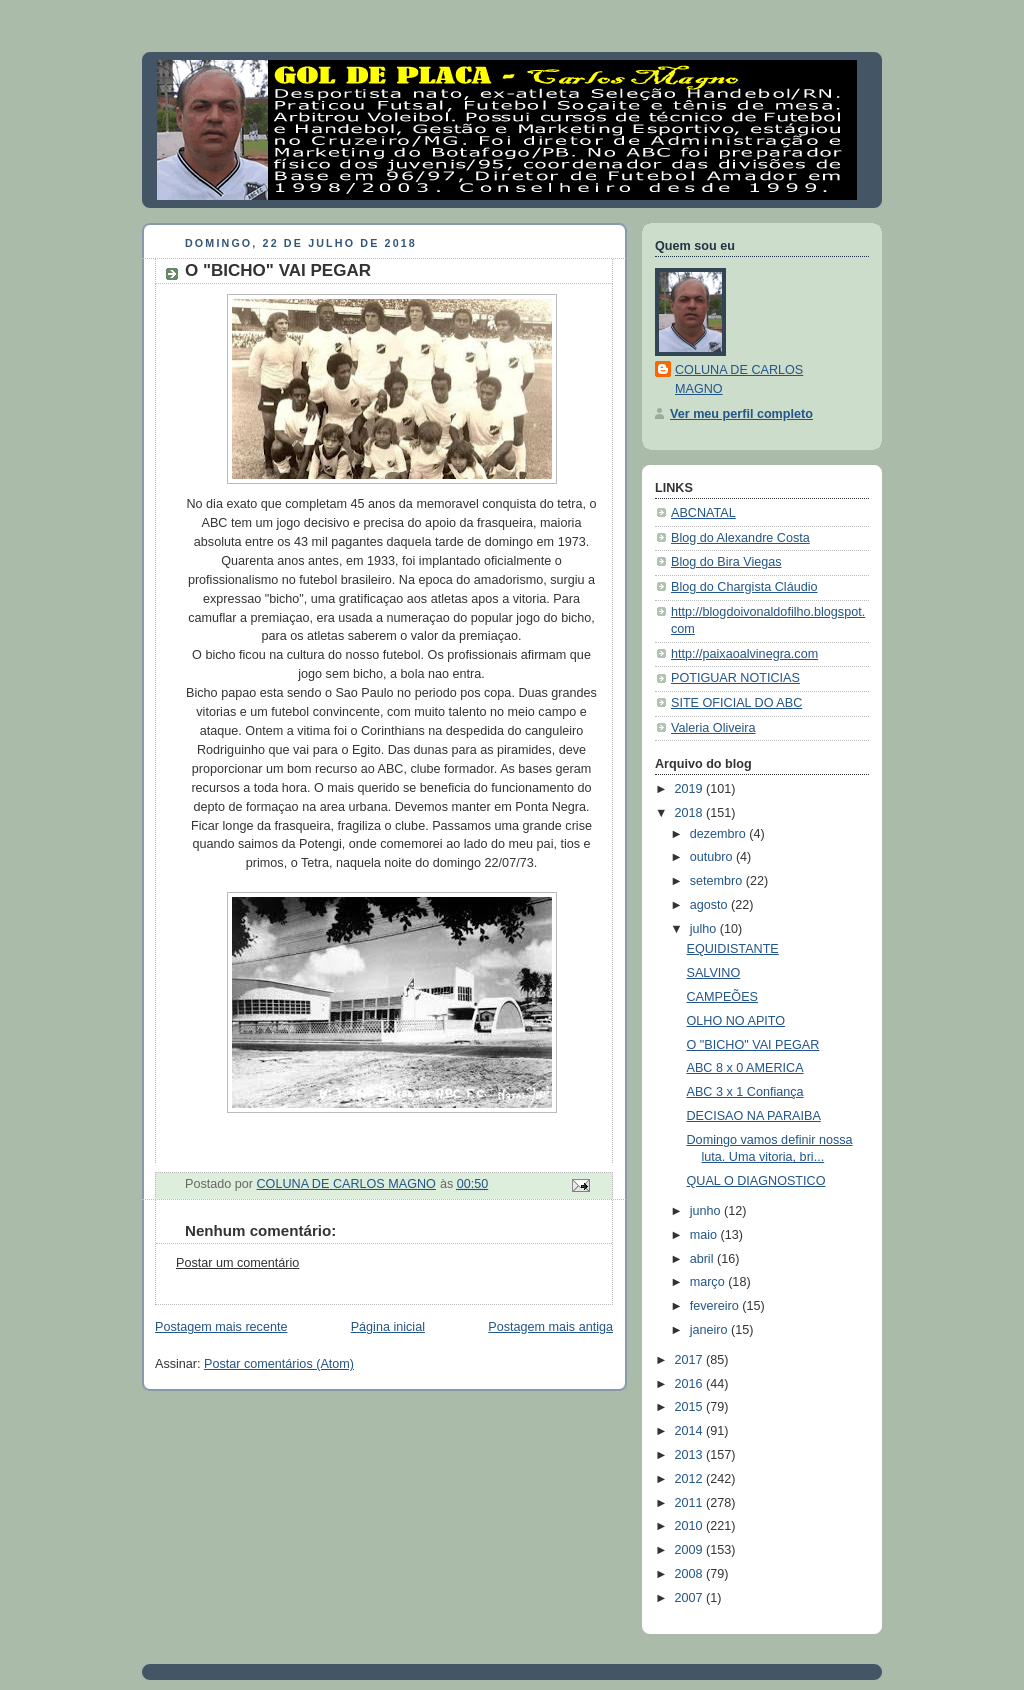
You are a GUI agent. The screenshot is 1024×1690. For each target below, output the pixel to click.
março (709, 1282)
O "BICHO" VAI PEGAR (753, 1045)
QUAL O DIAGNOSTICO (756, 1181)
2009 (691, 1550)
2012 (691, 1479)
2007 (691, 1598)
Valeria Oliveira (713, 728)
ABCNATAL (703, 513)
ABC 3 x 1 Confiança (745, 1092)
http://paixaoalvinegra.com (744, 654)
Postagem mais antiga (550, 1327)
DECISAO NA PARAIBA (754, 1116)
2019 (691, 789)
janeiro (710, 1330)
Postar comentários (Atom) (279, 1364)
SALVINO (714, 973)
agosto (710, 905)
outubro (713, 857)
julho (705, 929)
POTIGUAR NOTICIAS (735, 678)
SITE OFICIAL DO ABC (736, 703)
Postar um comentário (237, 1263)
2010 (691, 1526)
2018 (691, 813)
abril (703, 1259)
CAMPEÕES (722, 997)
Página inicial (388, 1327)
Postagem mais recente (221, 1327)
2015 (691, 1407)
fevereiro (716, 1306)
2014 (691, 1431)
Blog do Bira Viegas (726, 562)
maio (705, 1235)
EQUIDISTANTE (733, 949)
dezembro (720, 834)
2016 (691, 1384)
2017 (691, 1360)
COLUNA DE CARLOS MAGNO (739, 379)
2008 (691, 1574)
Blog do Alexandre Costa (740, 538)
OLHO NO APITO (736, 1021)
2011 (691, 1503)
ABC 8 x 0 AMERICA (745, 1068)
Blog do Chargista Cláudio (744, 587)
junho (707, 1211)
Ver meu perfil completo (741, 414)
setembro (718, 881)
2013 (691, 1455)
